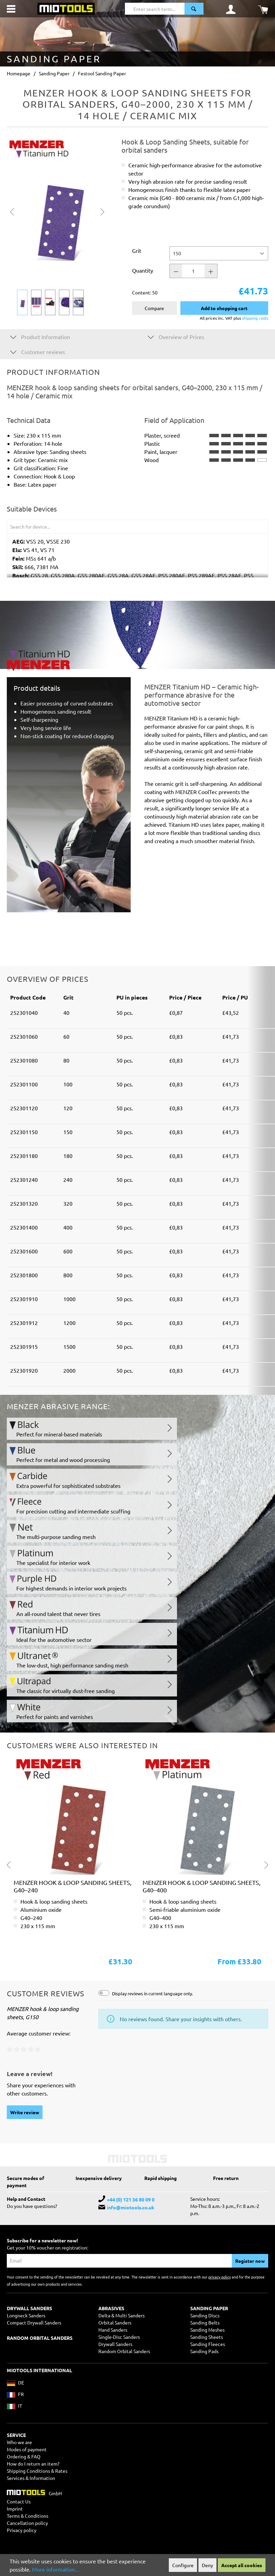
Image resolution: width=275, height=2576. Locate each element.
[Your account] (231, 9)
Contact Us (19, 2501)
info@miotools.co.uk (130, 2207)
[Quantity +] (211, 271)
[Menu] (11, 9)
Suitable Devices (32, 509)
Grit (136, 250)
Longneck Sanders (26, 2315)
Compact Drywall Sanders (34, 2322)
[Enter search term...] (154, 9)
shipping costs (255, 318)
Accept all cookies (241, 2565)
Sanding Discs (205, 2315)
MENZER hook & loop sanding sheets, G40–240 (72, 1886)
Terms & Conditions (27, 2516)
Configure (183, 2565)
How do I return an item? (33, 2463)
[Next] (102, 211)
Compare (154, 308)
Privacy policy (21, 2530)
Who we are (19, 2442)
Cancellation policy (27, 2523)
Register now (250, 2261)
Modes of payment (27, 2449)
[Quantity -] (175, 271)
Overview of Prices (176, 336)
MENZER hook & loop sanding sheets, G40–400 (201, 1886)
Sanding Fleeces (207, 2344)
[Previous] (12, 211)
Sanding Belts (205, 2322)
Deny (207, 2565)
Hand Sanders (112, 2330)
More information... (55, 2569)
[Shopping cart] (263, 9)
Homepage (18, 73)
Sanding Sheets (206, 2337)
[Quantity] (193, 271)
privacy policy (219, 2277)
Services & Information (31, 2478)
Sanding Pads (204, 2351)
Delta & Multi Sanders (121, 2315)
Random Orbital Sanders (124, 2351)
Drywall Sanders (115, 2344)
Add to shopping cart (224, 308)
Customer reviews (37, 351)
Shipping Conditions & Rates (37, 2471)
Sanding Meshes (207, 2330)
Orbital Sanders (114, 2322)
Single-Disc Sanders (119, 2337)
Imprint (15, 2508)
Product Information (40, 336)
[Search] (194, 9)
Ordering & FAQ (24, 2456)
